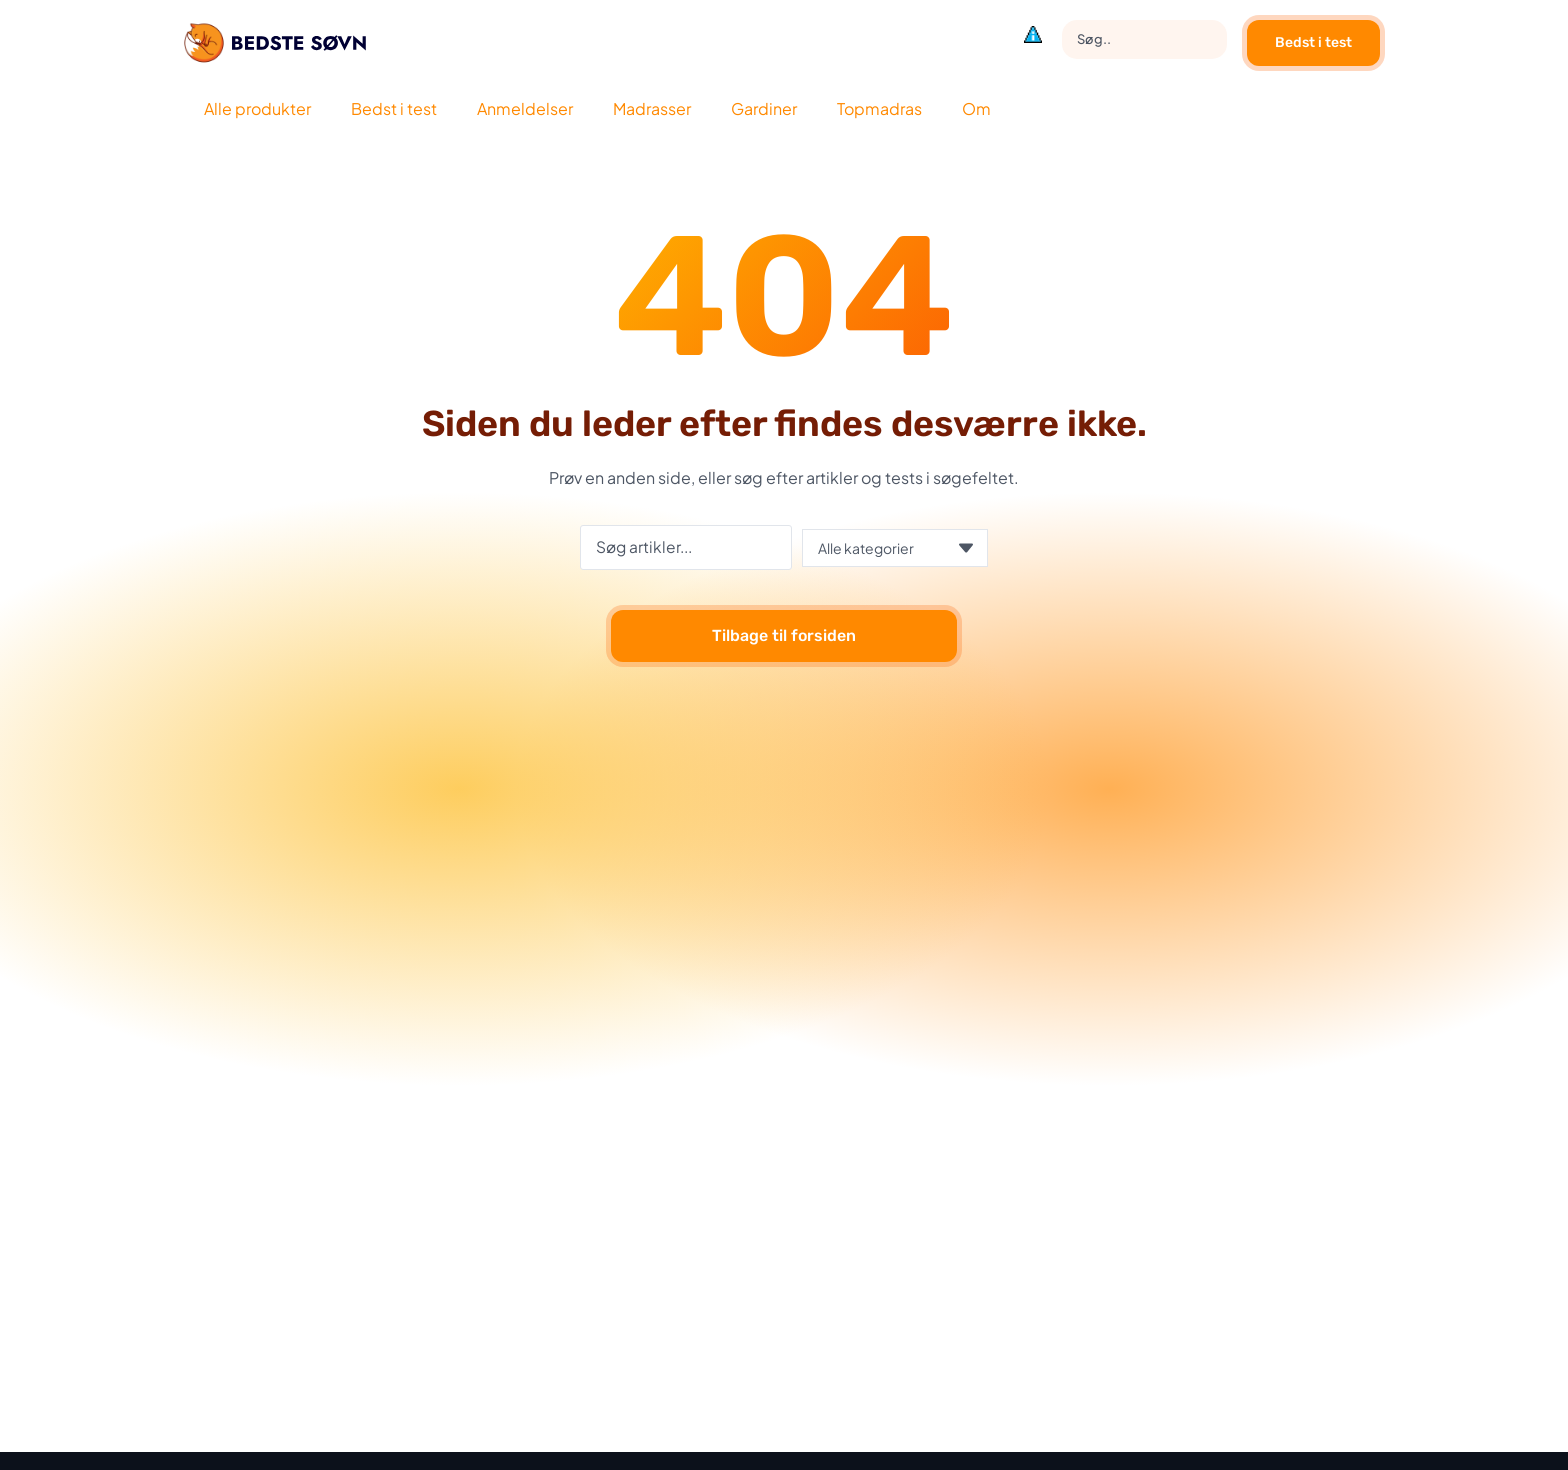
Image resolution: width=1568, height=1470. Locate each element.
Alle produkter (257, 108)
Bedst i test (1313, 42)
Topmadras (879, 108)
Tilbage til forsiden (784, 636)
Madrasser (652, 108)
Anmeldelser (525, 108)
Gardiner (764, 108)
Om (976, 108)
